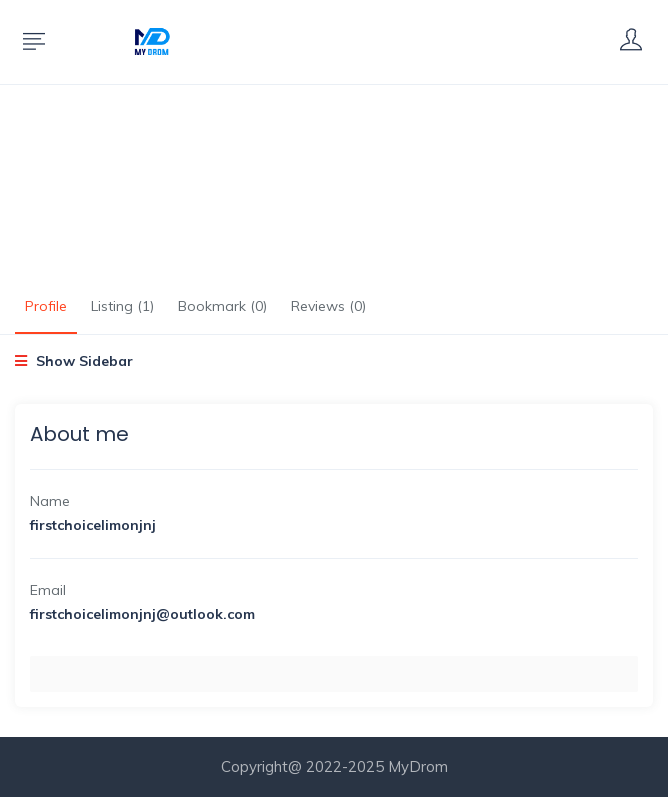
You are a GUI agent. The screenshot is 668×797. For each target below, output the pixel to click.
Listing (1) (122, 306)
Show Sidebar (74, 361)
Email (48, 590)
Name (50, 501)
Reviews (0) (328, 306)
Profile (46, 306)
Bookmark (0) (222, 306)
